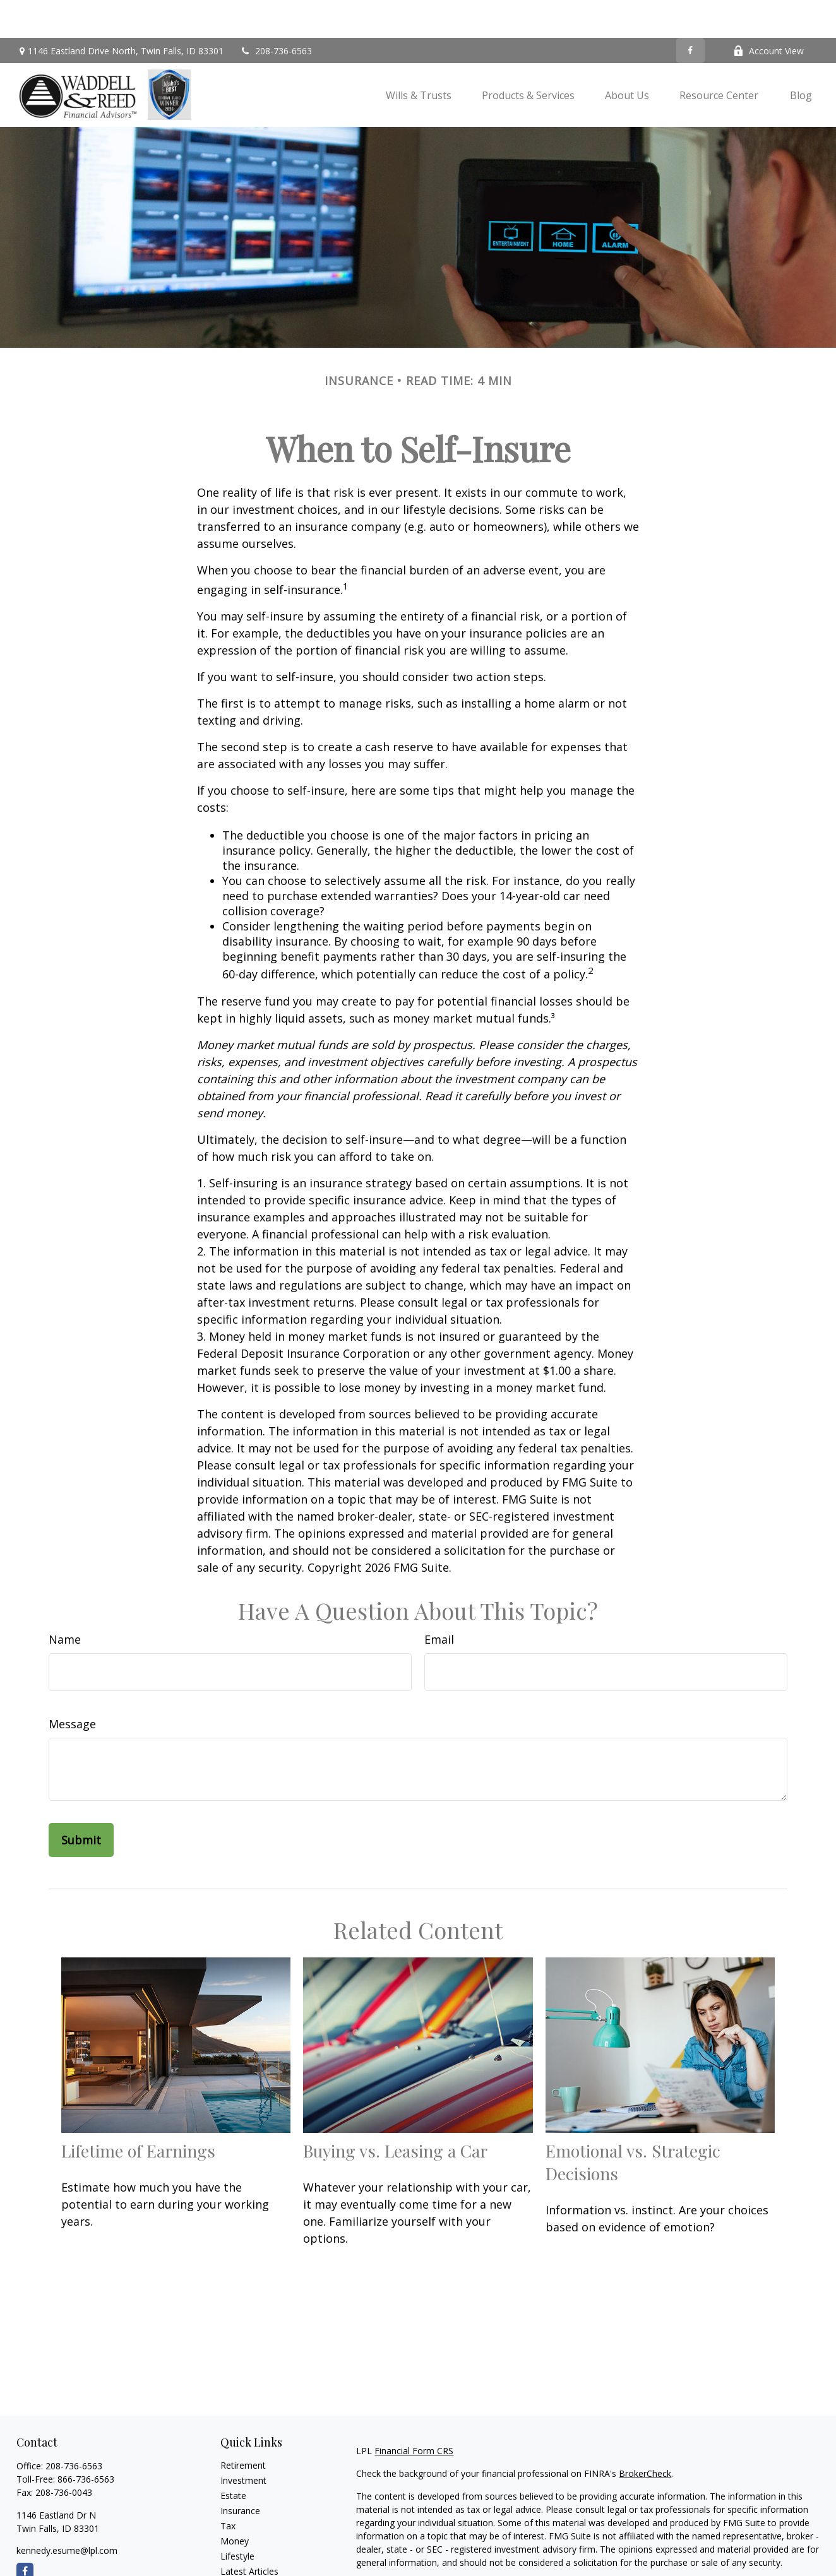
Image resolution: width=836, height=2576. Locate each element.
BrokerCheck (645, 2436)
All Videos (240, 2549)
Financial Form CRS (413, 2413)
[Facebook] (690, 12)
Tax (228, 2488)
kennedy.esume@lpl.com (66, 2513)
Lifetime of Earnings (138, 2112)
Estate (233, 2458)
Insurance (240, 2473)
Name (65, 1601)
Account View (768, 13)
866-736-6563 (85, 2441)
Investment (243, 2442)
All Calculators (249, 2564)
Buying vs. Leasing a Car (395, 2112)
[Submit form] (81, 1802)
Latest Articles (249, 2533)
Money (234, 2503)
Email (439, 1601)
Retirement (243, 2427)
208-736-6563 (275, 13)
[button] (418, 57)
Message (72, 1686)
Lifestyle (237, 2518)
